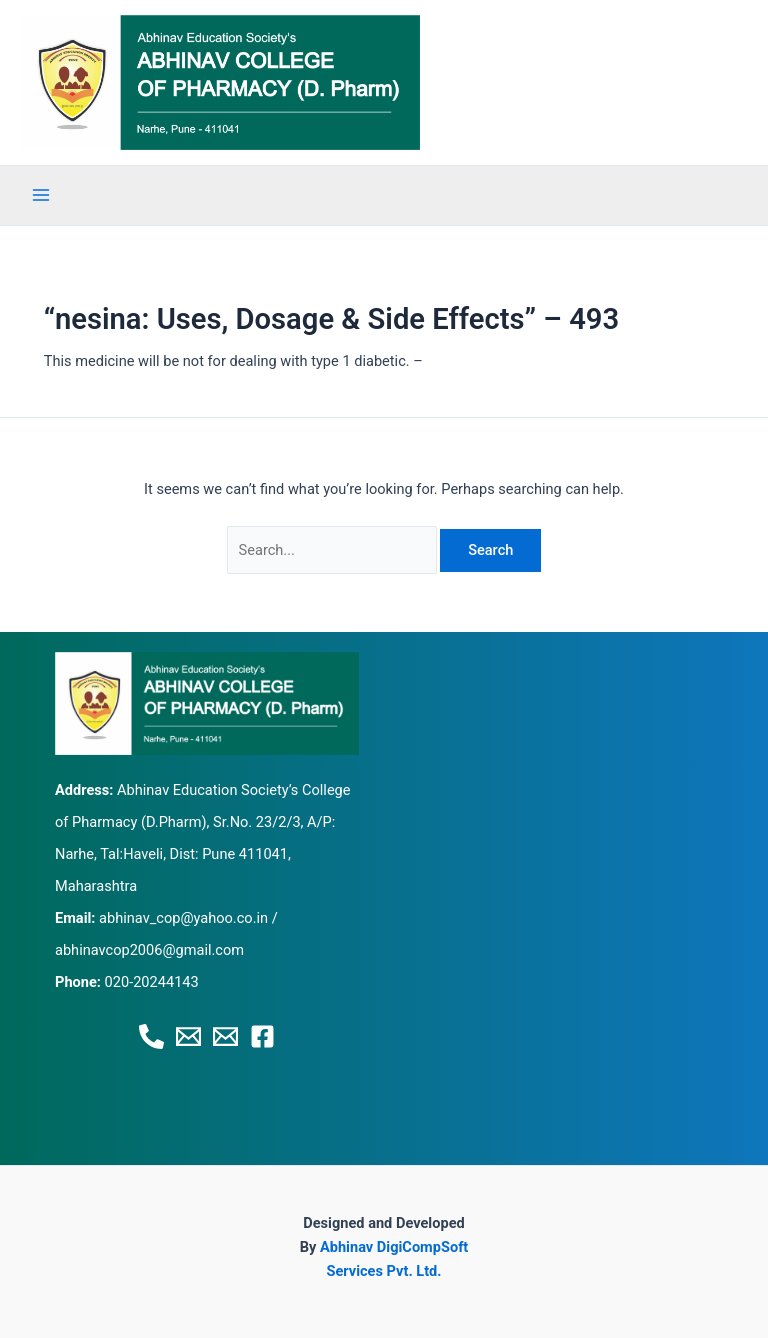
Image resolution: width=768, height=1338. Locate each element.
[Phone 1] (151, 1036)
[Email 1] (188, 1036)
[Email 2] (225, 1036)
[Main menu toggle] (41, 195)
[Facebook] (262, 1036)
